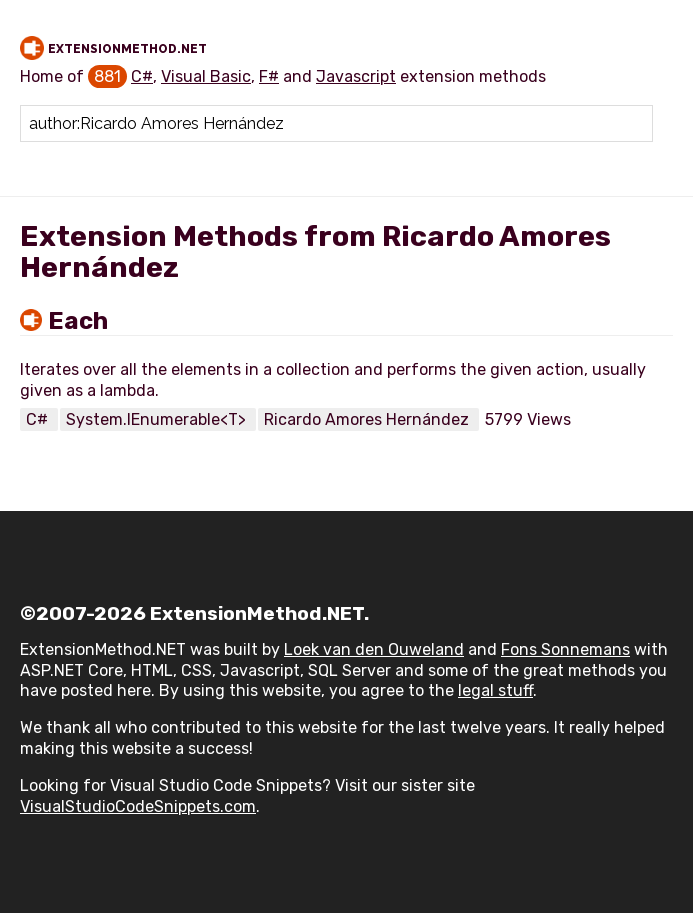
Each (78, 321)
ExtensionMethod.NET (127, 49)
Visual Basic (206, 76)
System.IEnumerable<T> (158, 419)
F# (269, 76)
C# (142, 76)
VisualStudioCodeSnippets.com (138, 806)
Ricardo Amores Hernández (368, 419)
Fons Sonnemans (565, 649)
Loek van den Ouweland (374, 649)
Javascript (356, 76)
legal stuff (495, 690)
